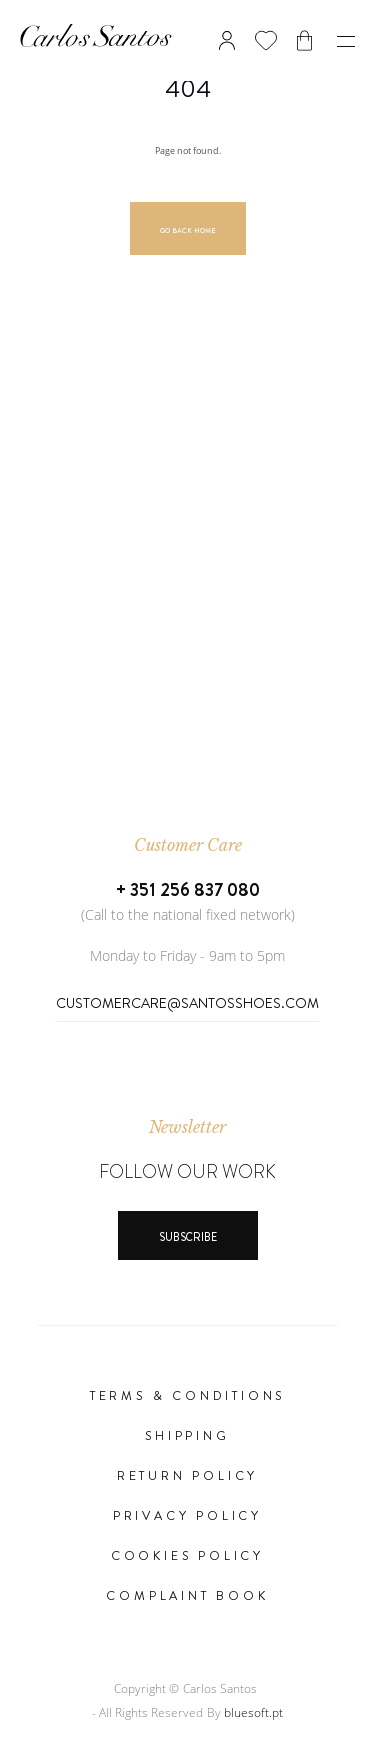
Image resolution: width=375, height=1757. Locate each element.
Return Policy (187, 1476)
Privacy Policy (187, 1516)
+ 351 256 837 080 (188, 890)
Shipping (187, 1436)
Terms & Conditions (187, 1396)
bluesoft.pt (253, 1712)
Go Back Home (188, 231)
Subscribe (188, 1237)
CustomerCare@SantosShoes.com (187, 1003)
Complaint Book (187, 1596)
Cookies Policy (187, 1556)
